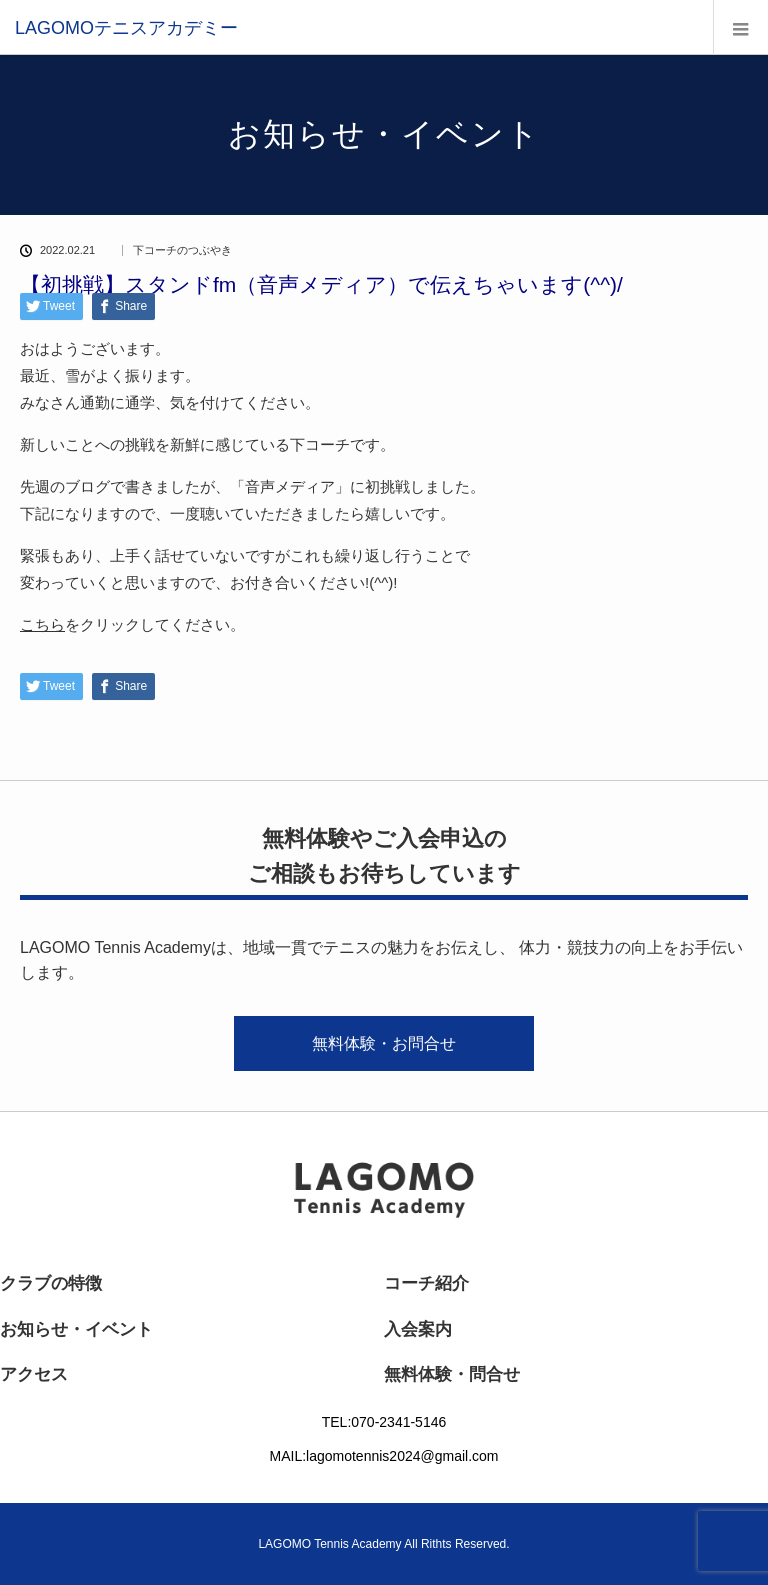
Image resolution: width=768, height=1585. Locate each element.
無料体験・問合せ (452, 1374)
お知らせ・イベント (76, 1329)
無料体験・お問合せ (384, 1043)
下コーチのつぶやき (182, 250)
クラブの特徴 (51, 1283)
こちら (42, 624)
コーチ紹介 (426, 1283)
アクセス (34, 1374)
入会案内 (418, 1329)
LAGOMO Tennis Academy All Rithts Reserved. (383, 1544)
